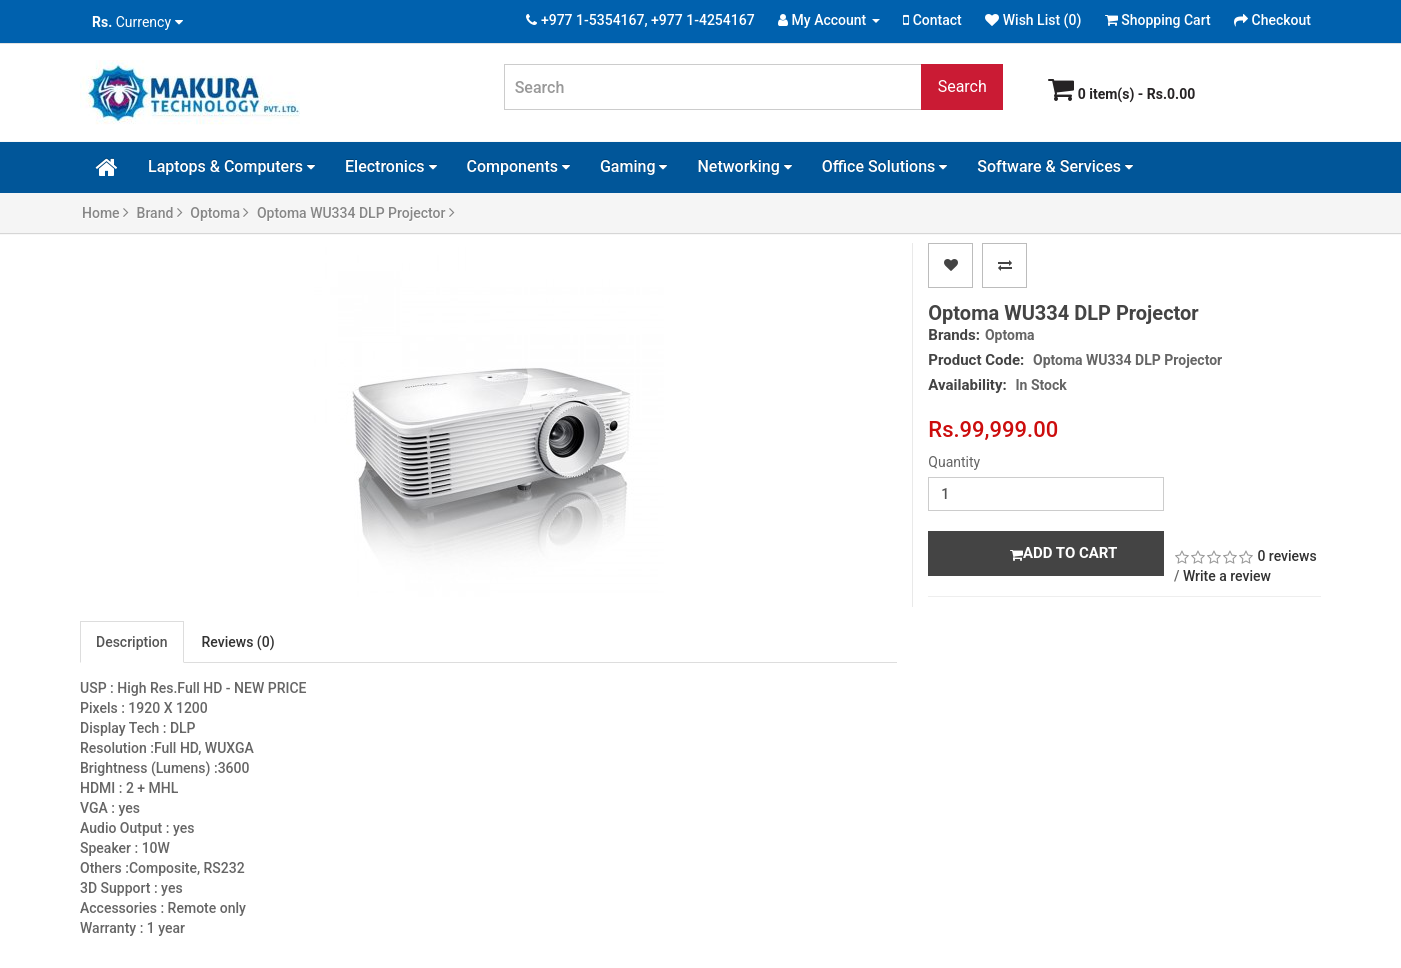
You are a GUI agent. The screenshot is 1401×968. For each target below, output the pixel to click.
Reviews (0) (238, 642)
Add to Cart (1063, 553)
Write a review (1227, 576)
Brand (160, 213)
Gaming (634, 166)
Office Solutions (885, 166)
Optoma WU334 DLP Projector (356, 213)
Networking (744, 166)
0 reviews (1286, 556)
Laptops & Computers (231, 166)
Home (105, 213)
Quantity (954, 462)
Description (132, 642)
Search (962, 86)
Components (518, 166)
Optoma (219, 213)
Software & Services (1055, 166)
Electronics (390, 166)
